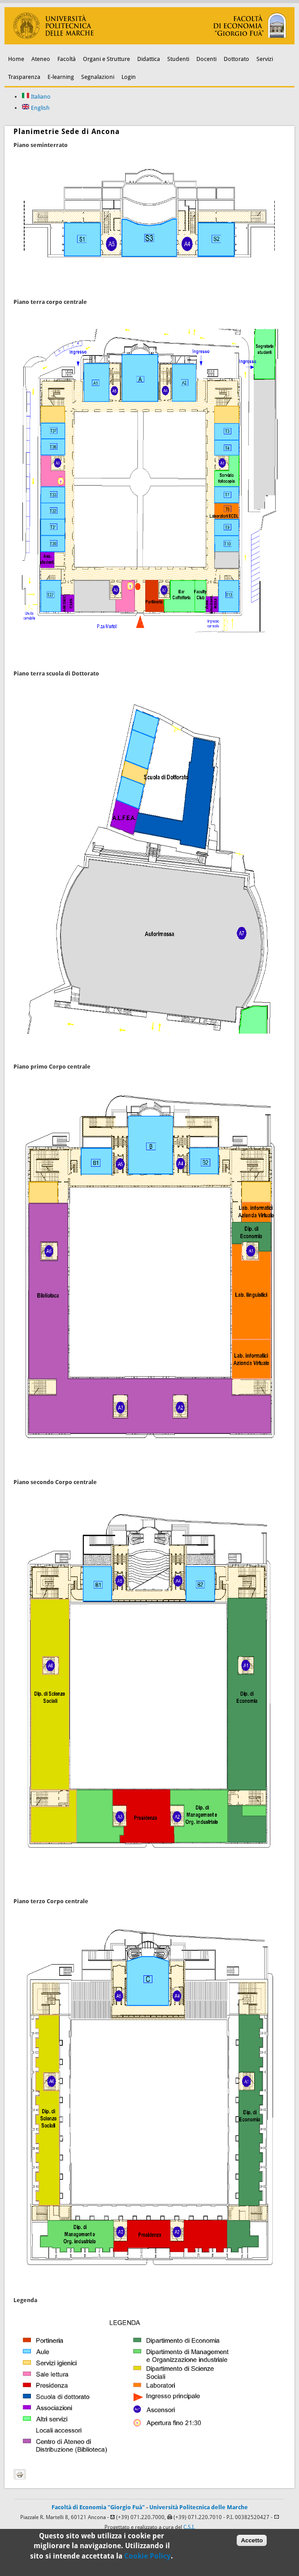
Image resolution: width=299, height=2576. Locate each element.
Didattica (148, 59)
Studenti (178, 59)
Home (16, 59)
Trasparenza (24, 77)
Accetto (252, 2544)
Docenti (206, 59)
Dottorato (236, 59)
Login (128, 77)
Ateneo (40, 59)
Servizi (264, 59)
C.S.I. (189, 2527)
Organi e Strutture (106, 59)
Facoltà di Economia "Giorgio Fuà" (98, 2507)
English (36, 107)
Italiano (36, 96)
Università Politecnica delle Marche (198, 2507)
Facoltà (66, 59)
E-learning (61, 77)
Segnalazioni (97, 77)
